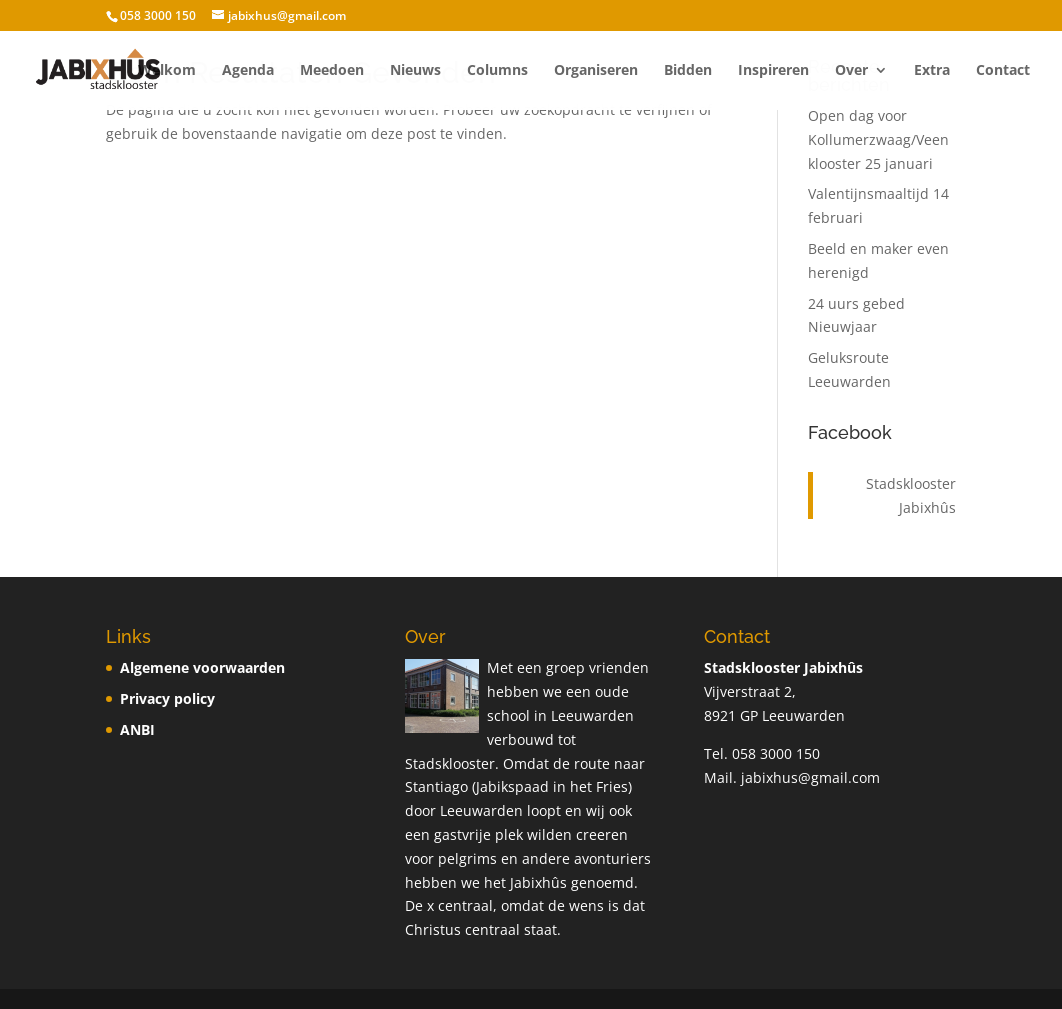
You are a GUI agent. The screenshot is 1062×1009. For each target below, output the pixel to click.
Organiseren (596, 71)
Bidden (688, 71)
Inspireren (773, 71)
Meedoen (332, 71)
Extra (932, 71)
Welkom (167, 71)
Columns (497, 71)
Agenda (248, 71)
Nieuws (415, 71)
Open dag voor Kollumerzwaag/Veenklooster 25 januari (878, 139)
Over (851, 71)
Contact (1003, 71)
